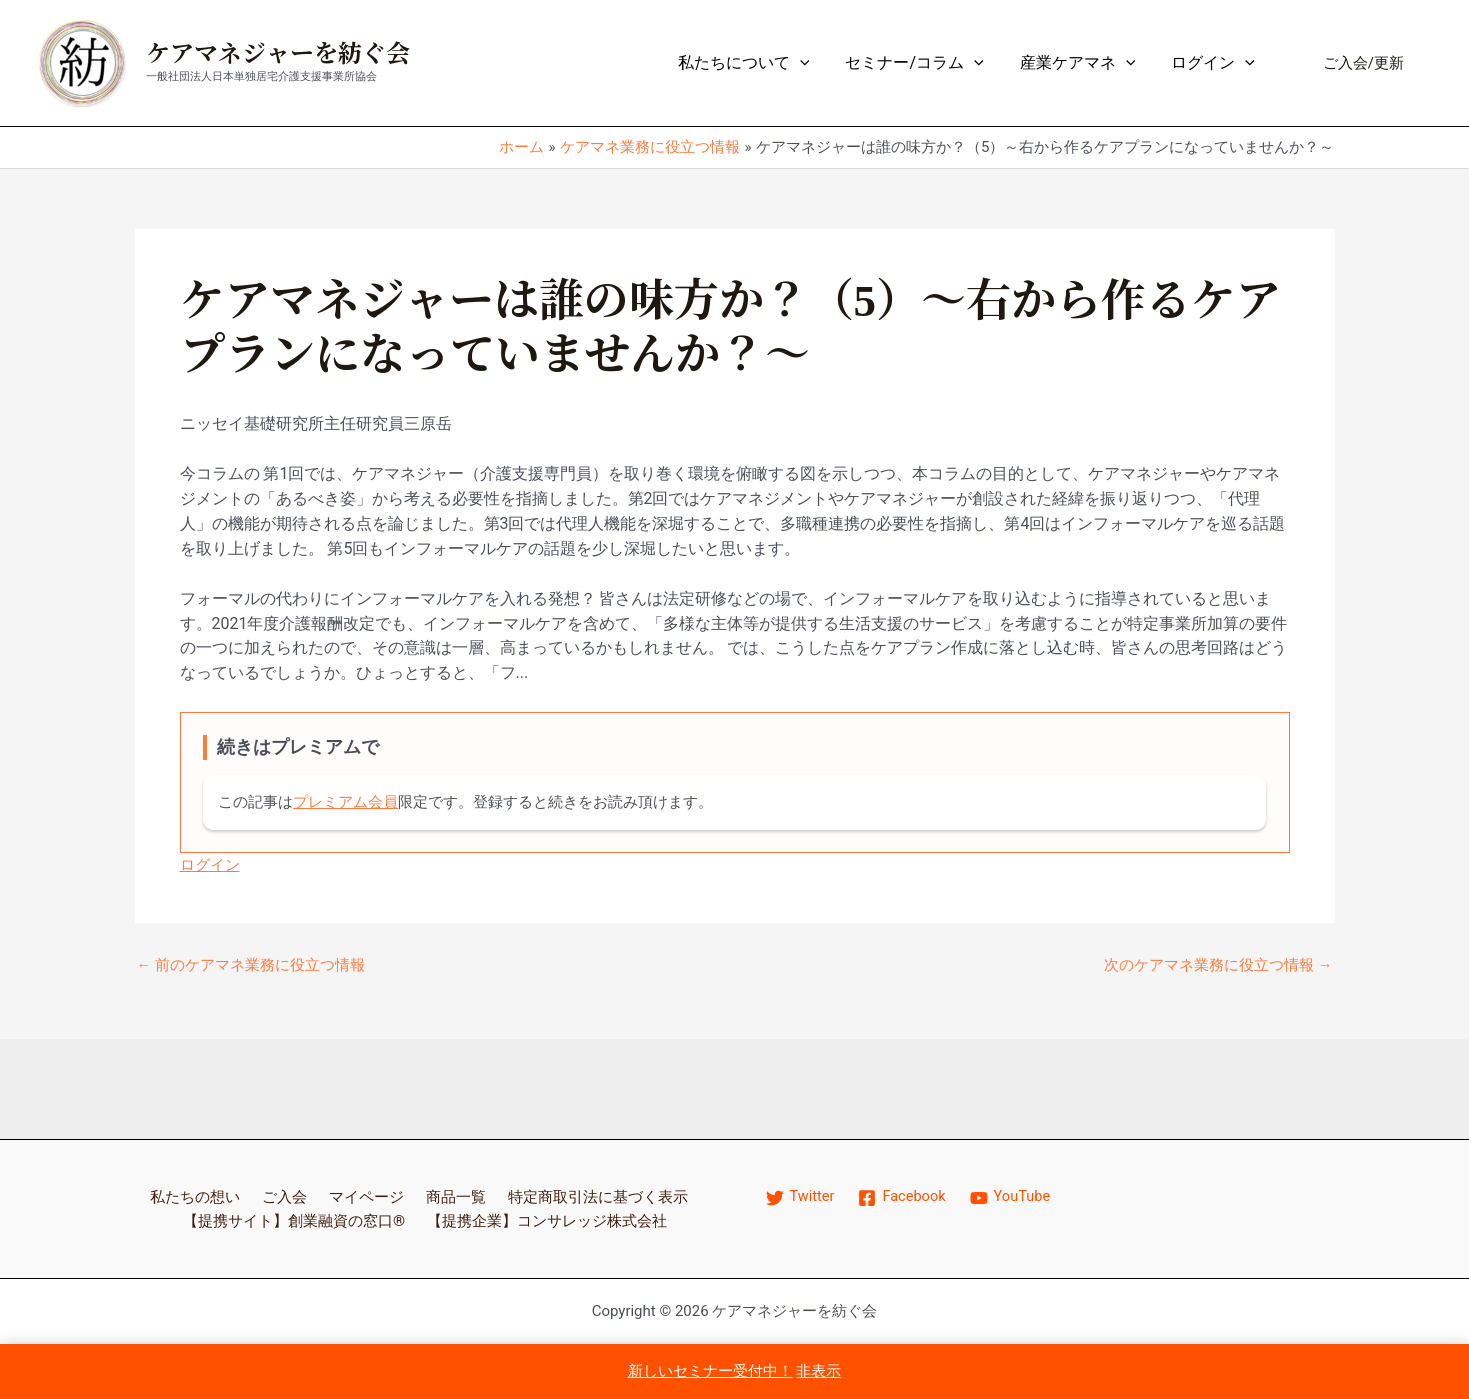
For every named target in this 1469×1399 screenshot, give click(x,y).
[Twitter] (801, 1197)
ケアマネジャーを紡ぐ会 (278, 54)
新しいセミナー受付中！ (710, 1371)
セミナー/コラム (924, 63)
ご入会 (282, 1195)
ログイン (1215, 63)
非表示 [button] (818, 1371)
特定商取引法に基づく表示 (594, 1195)
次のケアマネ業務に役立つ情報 (1218, 965)
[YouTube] (1014, 1197)
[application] (814, 63)
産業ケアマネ (1084, 63)
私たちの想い (194, 1195)
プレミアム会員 (345, 802)
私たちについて (758, 63)
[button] (1363, 63)
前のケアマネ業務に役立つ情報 (251, 965)
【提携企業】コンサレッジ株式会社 (552, 1219)
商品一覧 (450, 1195)
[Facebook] (904, 1197)
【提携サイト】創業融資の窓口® (290, 1219)
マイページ (362, 1195)
